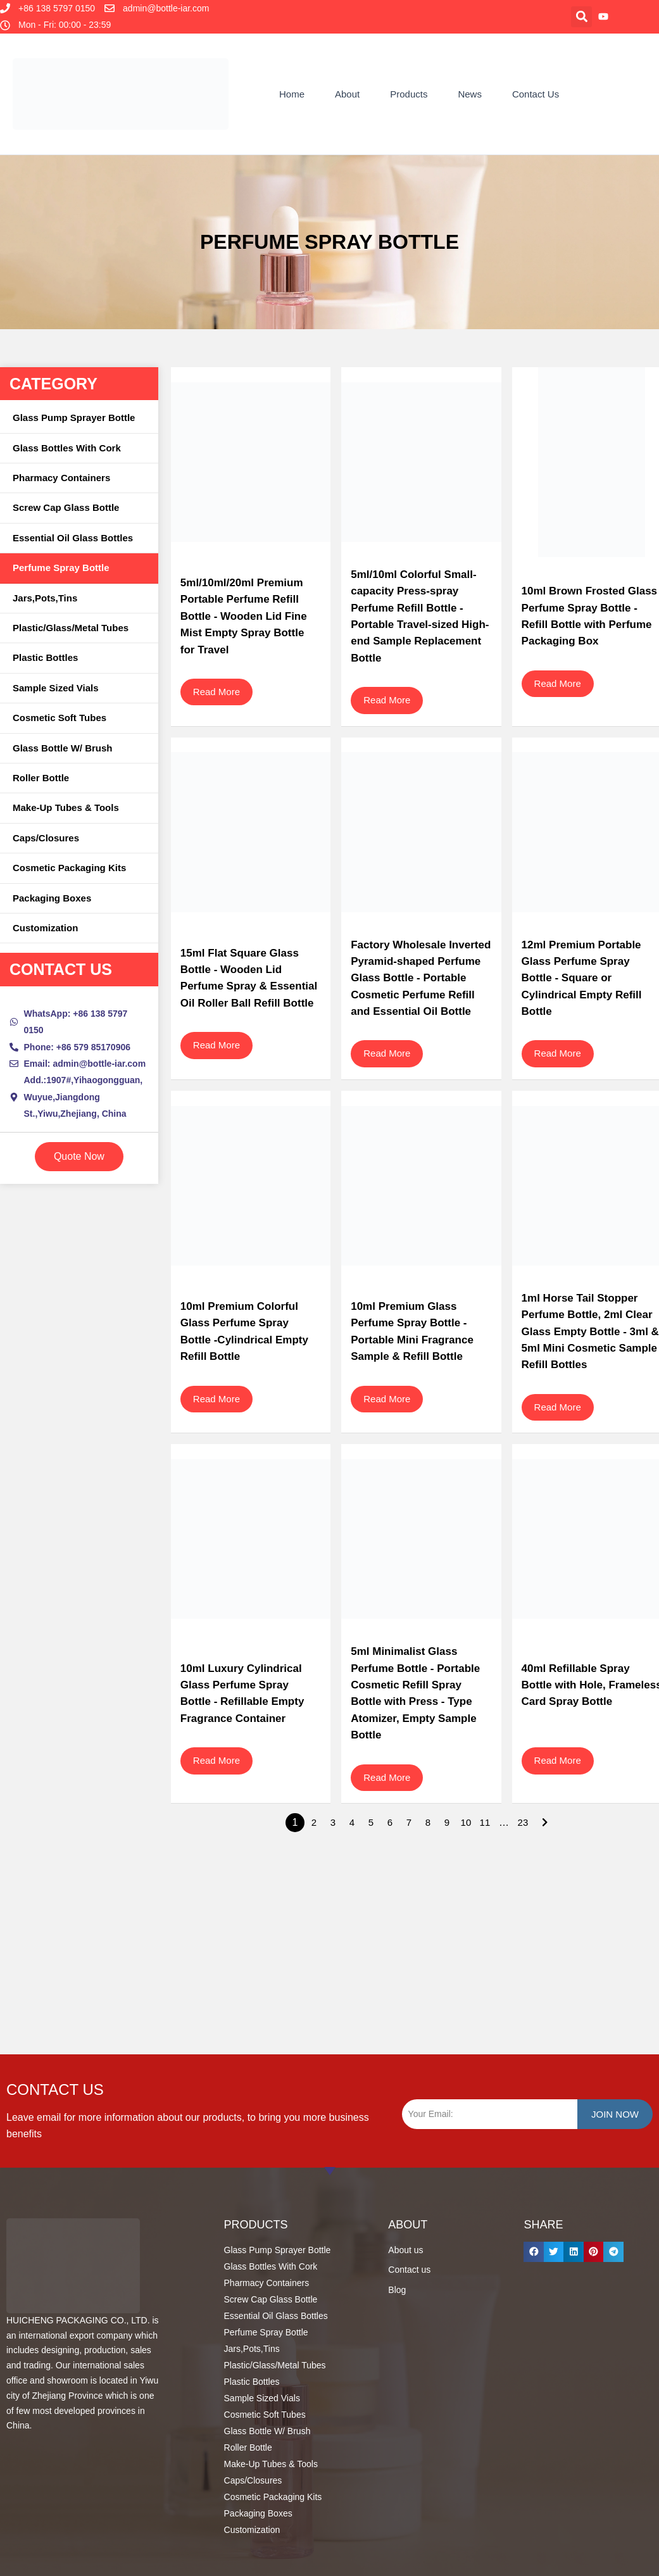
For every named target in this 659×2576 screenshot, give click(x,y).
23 (523, 1822)
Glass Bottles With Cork (67, 448)
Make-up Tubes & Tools (66, 807)
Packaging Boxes (52, 898)
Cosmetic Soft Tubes (59, 717)
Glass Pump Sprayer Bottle (74, 417)
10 (466, 1822)
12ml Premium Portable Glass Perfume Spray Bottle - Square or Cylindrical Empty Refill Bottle (582, 978)
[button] (581, 16)
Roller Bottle (41, 777)
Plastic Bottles (45, 657)
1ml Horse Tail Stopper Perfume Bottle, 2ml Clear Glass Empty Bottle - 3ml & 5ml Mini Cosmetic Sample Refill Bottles (590, 1331)
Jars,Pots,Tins (45, 598)
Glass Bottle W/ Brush (63, 748)
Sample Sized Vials (56, 687)
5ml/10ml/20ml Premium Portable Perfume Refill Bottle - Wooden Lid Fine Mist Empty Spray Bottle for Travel (243, 616)
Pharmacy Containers (61, 477)
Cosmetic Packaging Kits (69, 867)
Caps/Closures (46, 837)
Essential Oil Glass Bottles (73, 537)
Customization (45, 927)
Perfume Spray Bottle (61, 567)
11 (485, 1822)
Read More (216, 691)
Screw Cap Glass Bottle (66, 507)
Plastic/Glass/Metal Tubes (71, 627)
